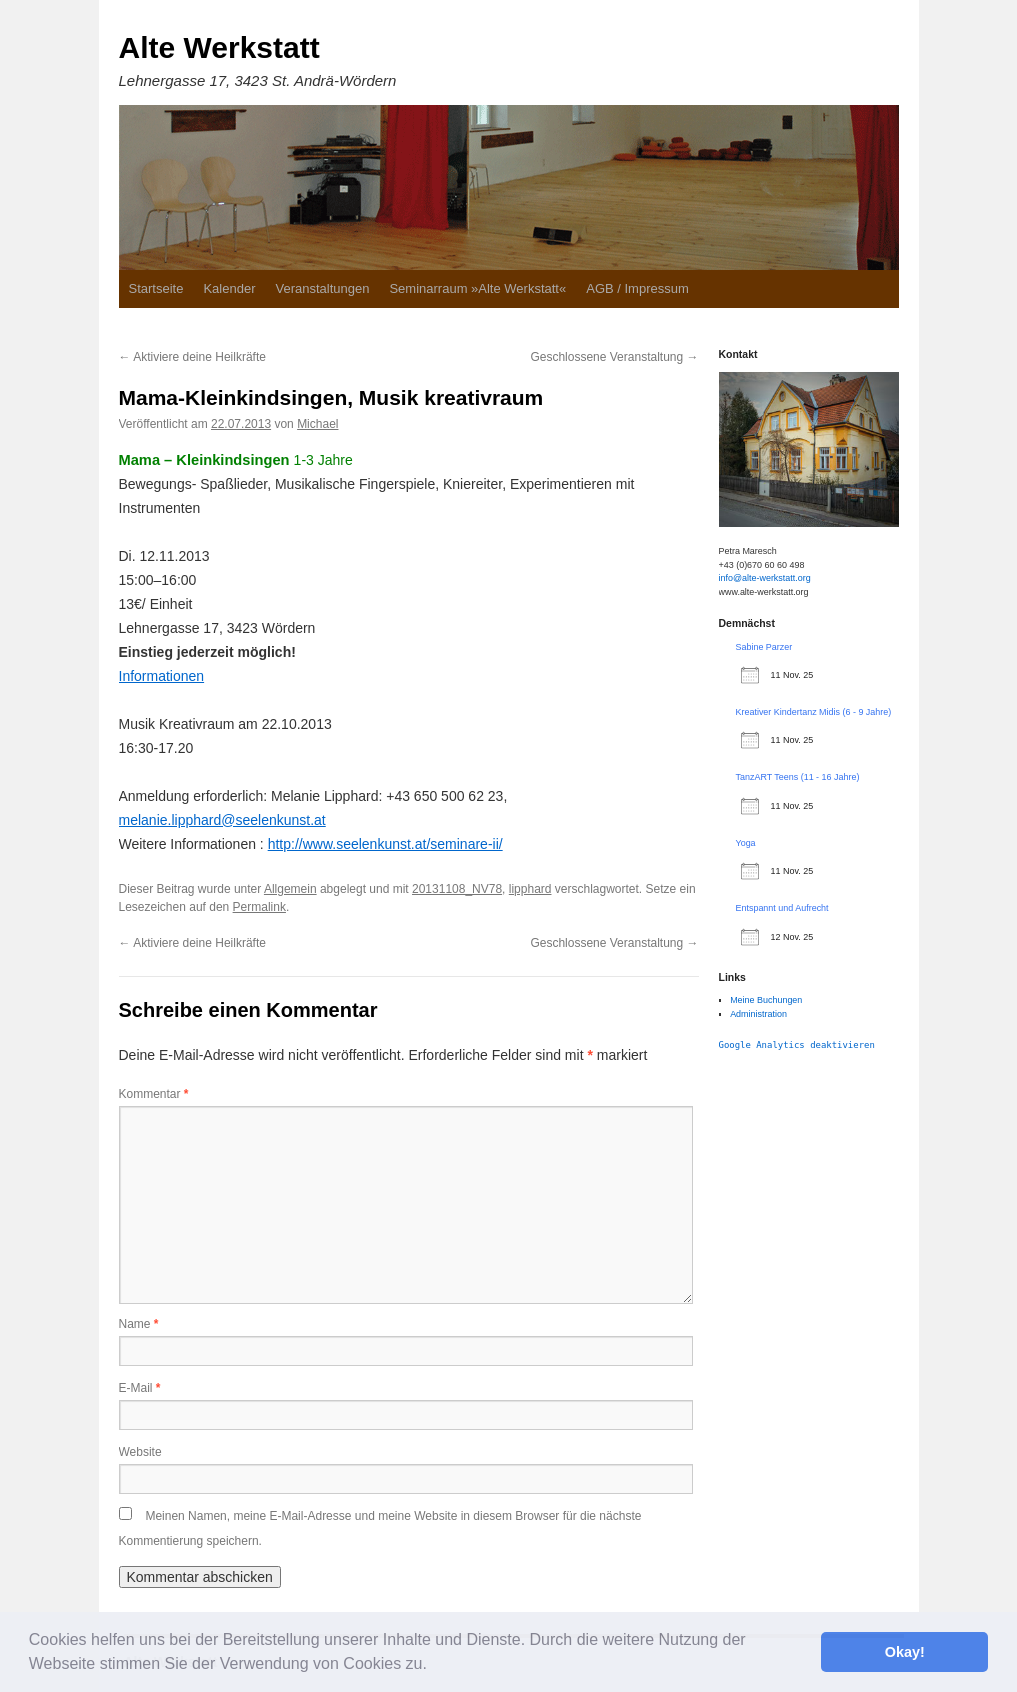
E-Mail (140, 1388)
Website (140, 1452)
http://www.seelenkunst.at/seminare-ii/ (385, 844)
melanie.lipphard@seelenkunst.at (222, 820)
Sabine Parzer (764, 647)
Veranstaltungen (322, 288)
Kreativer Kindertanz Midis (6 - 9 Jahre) (814, 712)
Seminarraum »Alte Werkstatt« (477, 288)
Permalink (259, 907)
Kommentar (154, 1094)
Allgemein (290, 889)
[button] (434, 1666)
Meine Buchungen (766, 1000)
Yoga (746, 843)
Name (139, 1324)
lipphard (530, 889)
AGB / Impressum (637, 288)
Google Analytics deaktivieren (797, 1045)
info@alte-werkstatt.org (765, 578)
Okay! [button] (905, 1652)
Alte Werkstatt (219, 47)
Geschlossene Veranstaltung (614, 357)
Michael (317, 424)
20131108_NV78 (457, 889)
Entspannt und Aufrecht (782, 908)
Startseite (156, 288)
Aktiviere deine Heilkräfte (192, 357)
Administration (758, 1014)
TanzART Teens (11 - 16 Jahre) (798, 777)
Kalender (229, 288)
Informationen (162, 676)
